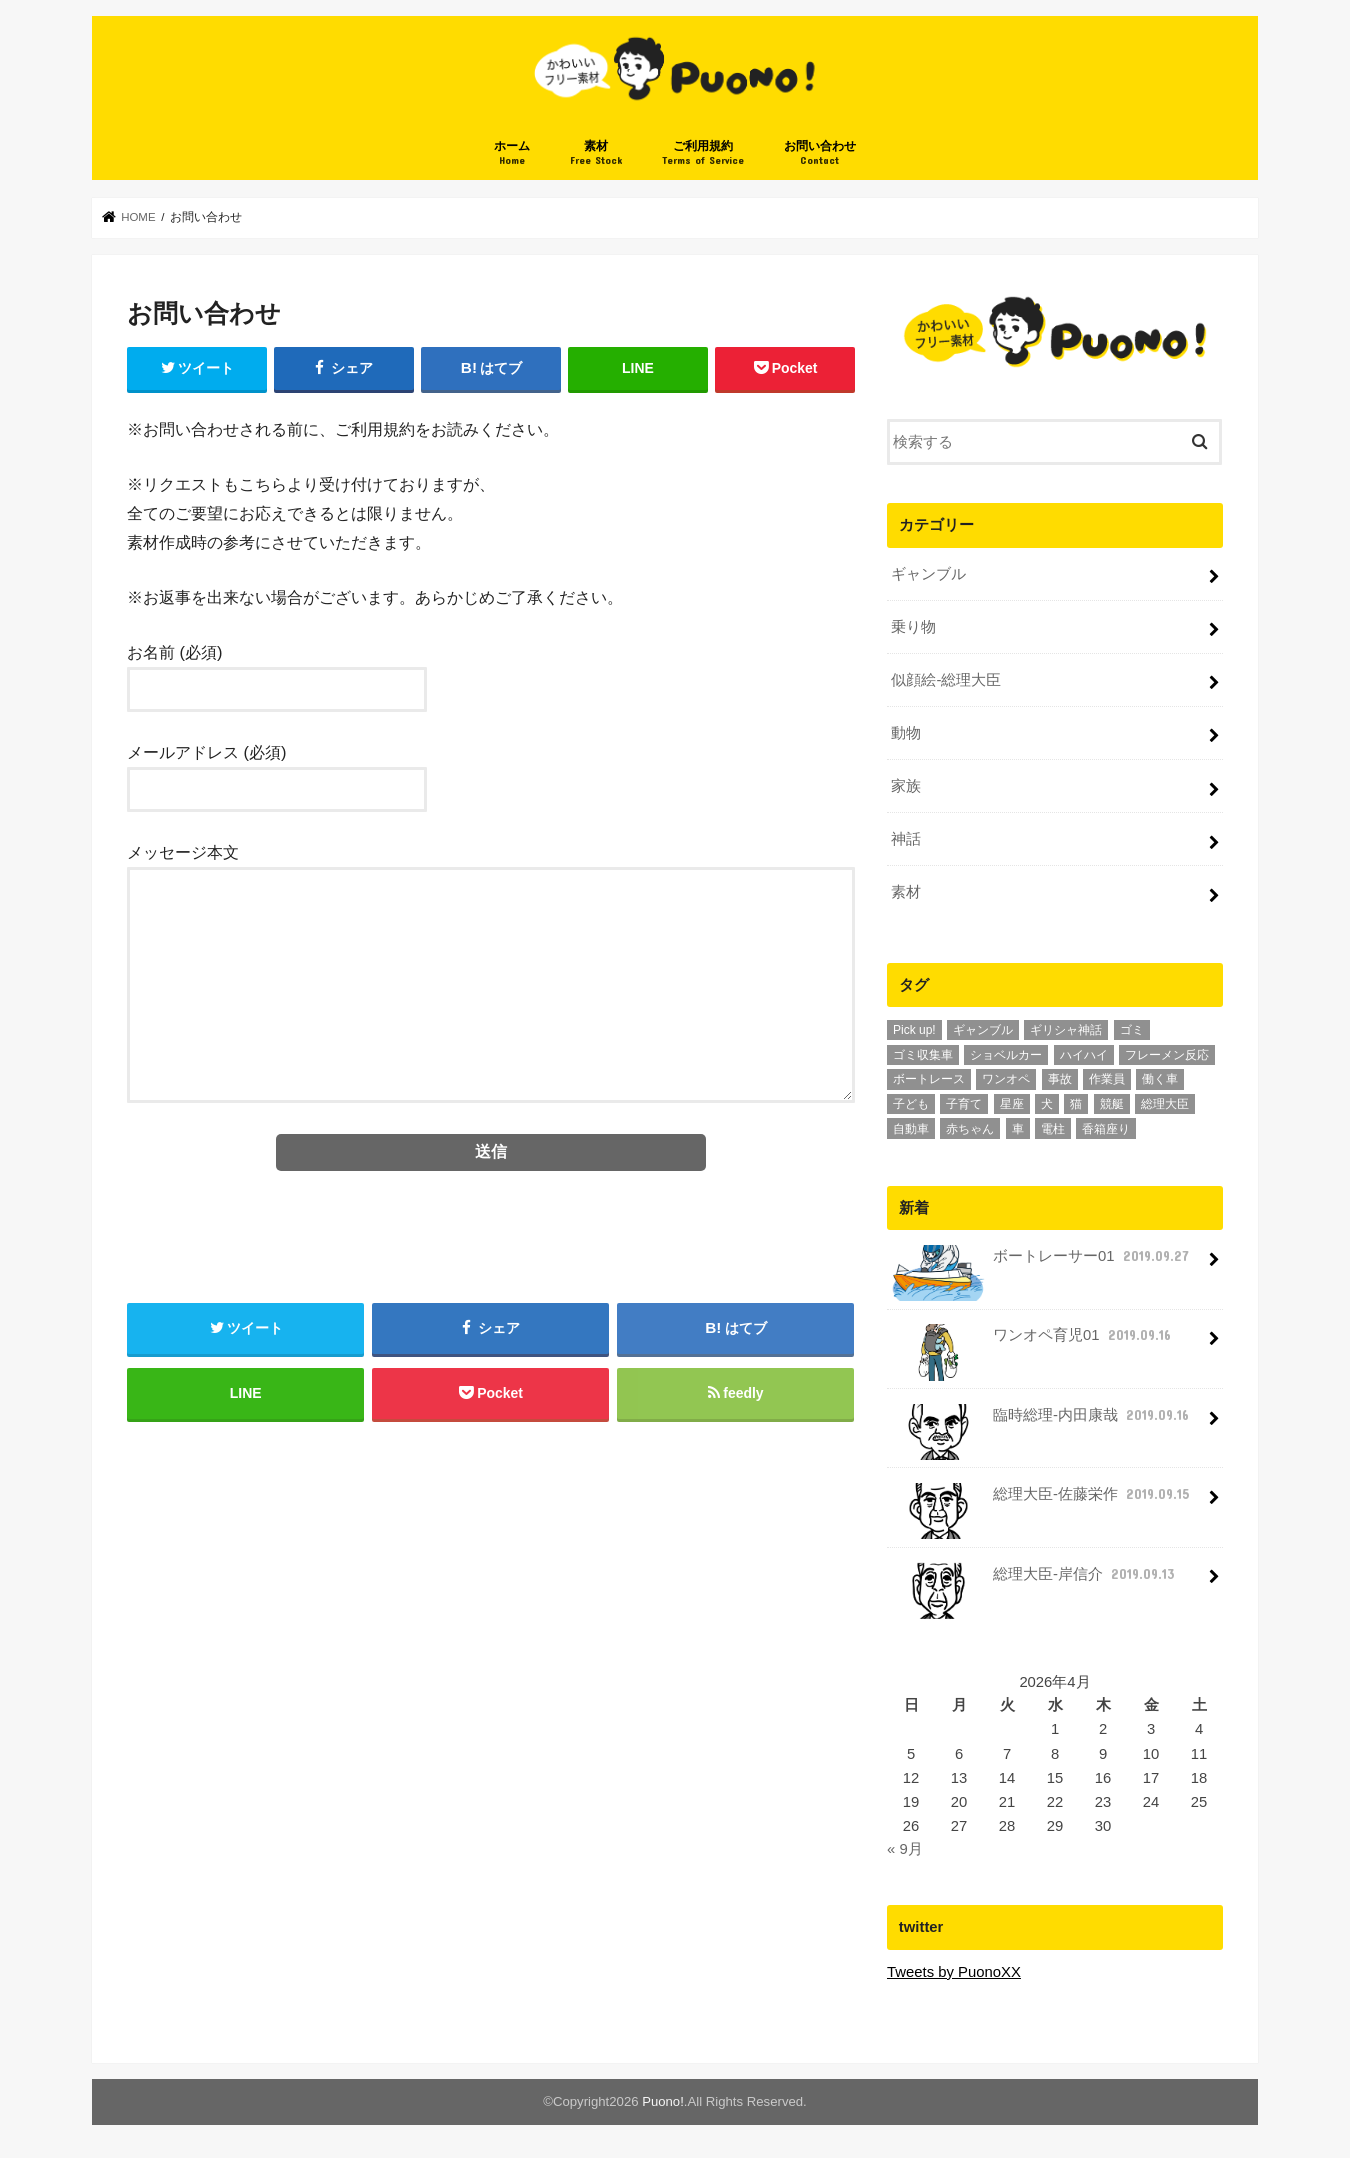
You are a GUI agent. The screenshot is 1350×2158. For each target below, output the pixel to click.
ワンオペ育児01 (1032, 1342)
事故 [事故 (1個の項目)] (1060, 1080)
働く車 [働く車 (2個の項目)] (1160, 1080)
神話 (906, 839)
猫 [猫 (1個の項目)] (1076, 1104)
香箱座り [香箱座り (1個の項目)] (1106, 1129)
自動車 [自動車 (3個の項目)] (911, 1129)
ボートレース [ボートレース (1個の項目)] (929, 1080)
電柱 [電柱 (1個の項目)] (1053, 1129)
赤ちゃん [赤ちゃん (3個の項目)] (970, 1129)
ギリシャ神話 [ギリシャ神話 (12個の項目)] (1066, 1030)
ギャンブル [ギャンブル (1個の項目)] (983, 1030)
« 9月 (905, 1849)
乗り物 (913, 628)
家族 (906, 787)
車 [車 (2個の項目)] (1018, 1129)
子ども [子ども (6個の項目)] (911, 1104)
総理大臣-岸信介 (1034, 1581)
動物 (906, 734)
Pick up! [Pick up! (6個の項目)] (914, 1030)
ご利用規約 (703, 154)
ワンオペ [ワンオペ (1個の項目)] (1006, 1080)
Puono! (663, 2101)
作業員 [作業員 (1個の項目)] (1107, 1080)
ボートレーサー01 (1041, 1263)
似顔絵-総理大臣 (946, 681)
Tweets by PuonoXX (954, 1972)
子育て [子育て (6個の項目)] (964, 1104)
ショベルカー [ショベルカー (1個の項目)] (1006, 1055)
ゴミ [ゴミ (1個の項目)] (1132, 1030)
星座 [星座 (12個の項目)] (1012, 1104)
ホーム (512, 154)
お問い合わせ (820, 154)
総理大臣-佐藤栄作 (1042, 1501)
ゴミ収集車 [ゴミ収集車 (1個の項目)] (923, 1055)
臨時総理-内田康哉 (1042, 1422)
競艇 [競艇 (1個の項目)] (1112, 1104)
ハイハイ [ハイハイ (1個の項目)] (1084, 1055)
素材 (596, 154)
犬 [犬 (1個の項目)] (1047, 1104)
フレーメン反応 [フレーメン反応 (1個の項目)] (1167, 1055)
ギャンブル (928, 575)
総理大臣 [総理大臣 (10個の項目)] (1165, 1104)
